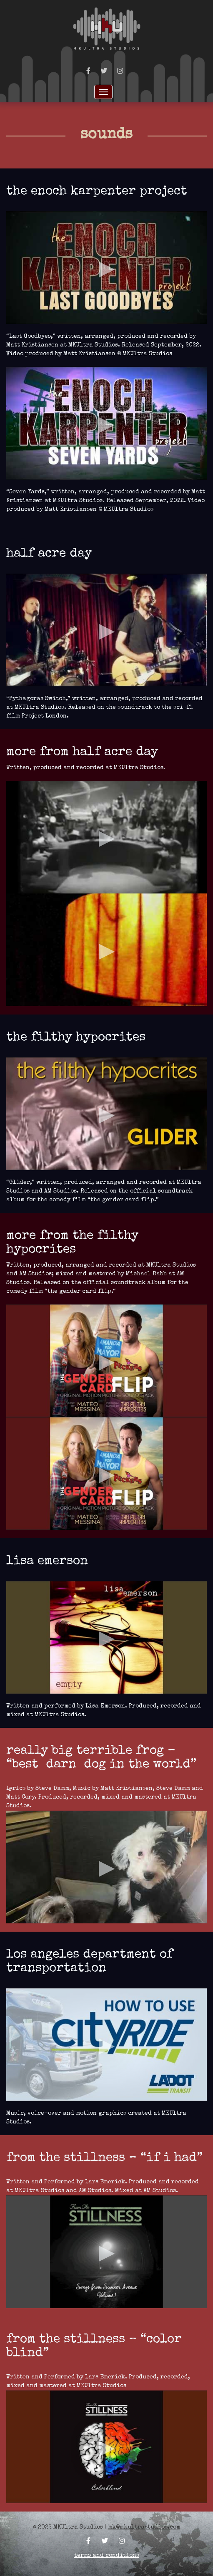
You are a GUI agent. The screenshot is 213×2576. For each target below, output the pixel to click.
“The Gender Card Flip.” (123, 1200)
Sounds (106, 135)
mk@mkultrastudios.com (144, 2527)
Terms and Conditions (106, 2556)
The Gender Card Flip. (80, 1291)
